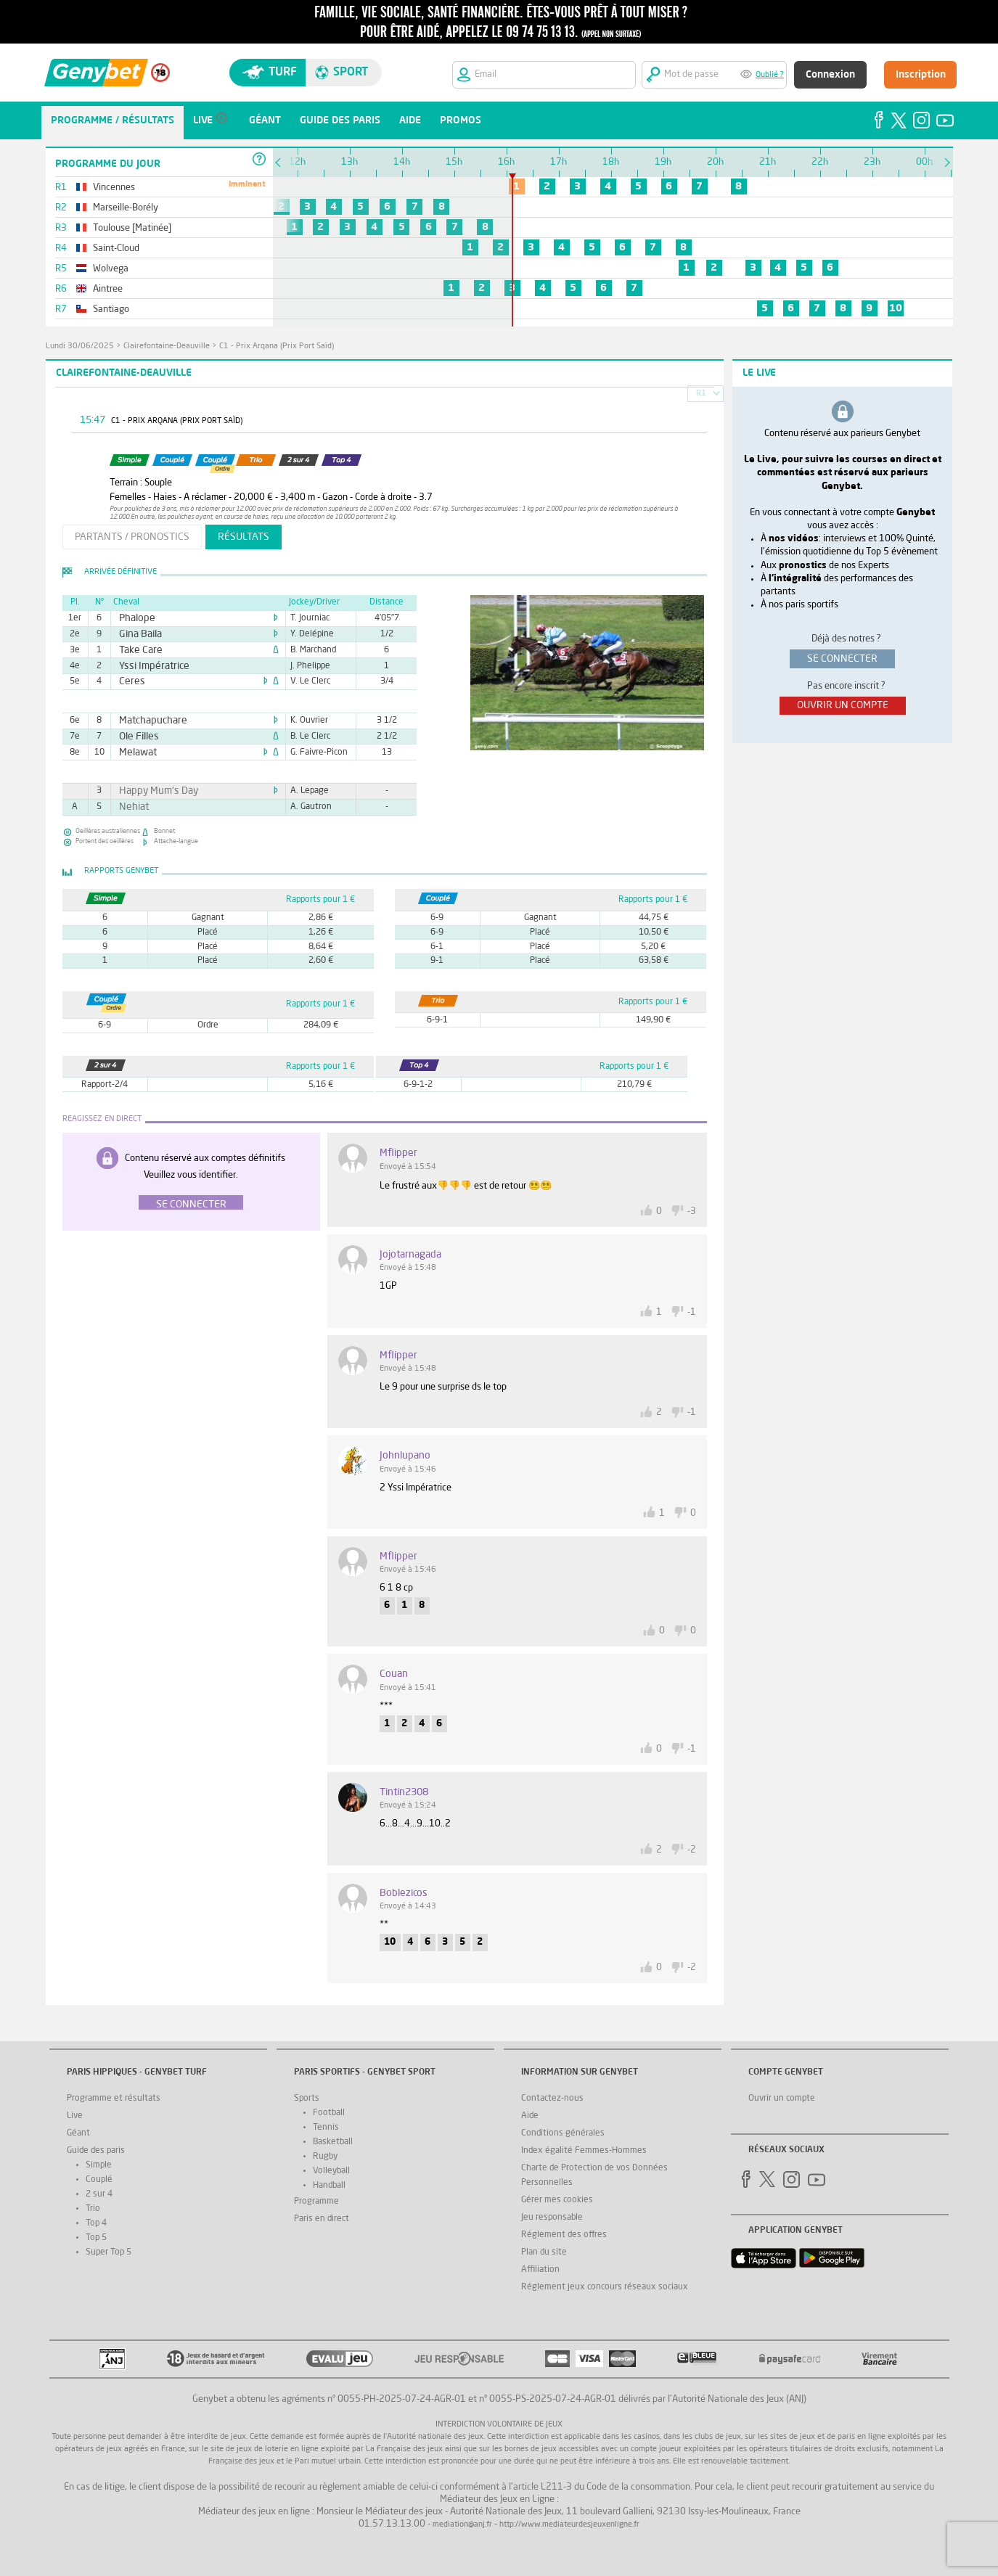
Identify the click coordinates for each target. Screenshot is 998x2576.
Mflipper (398, 1153)
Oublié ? (770, 75)
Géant (78, 2133)
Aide (530, 2116)
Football (329, 2113)
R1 (701, 394)
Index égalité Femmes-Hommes (584, 2150)
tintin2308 (404, 1792)
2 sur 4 (99, 2194)
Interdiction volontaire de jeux (499, 2425)
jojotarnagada (410, 1255)
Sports (306, 2098)
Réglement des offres (564, 2235)
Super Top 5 (108, 2252)
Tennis (326, 2127)
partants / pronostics (132, 537)
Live (75, 2116)
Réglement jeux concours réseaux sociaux (604, 2287)
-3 (691, 1211)
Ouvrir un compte (781, 2098)
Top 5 (96, 2238)
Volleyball (331, 2171)
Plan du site (544, 2252)
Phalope (133, 618)
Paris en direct (321, 2219)
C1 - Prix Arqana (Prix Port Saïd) (276, 346)
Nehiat (131, 807)
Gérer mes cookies (557, 2200)
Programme (316, 2201)
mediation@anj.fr (462, 2525)
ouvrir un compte (842, 705)
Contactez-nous (552, 2098)
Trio (93, 2208)
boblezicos (404, 1893)
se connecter (842, 659)
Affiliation (540, 2269)
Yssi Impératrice (147, 666)
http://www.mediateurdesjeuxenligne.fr (569, 2525)
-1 (691, 1312)
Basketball (333, 2142)
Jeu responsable (552, 2217)
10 (895, 308)
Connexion (830, 75)
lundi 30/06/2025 (80, 346)
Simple (99, 2165)
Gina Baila (136, 634)
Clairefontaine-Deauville (166, 346)
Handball (329, 2185)
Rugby (325, 2156)
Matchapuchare (146, 720)
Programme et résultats (113, 2098)
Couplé (99, 2179)
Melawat (134, 752)
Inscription (921, 75)
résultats (243, 537)
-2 (691, 1850)
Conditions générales (563, 2133)
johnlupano (405, 1456)
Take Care (136, 650)
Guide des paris (96, 2150)
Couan (394, 1674)
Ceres (129, 681)
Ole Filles (135, 736)
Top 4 (96, 2223)
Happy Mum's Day (151, 791)
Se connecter (191, 1204)
